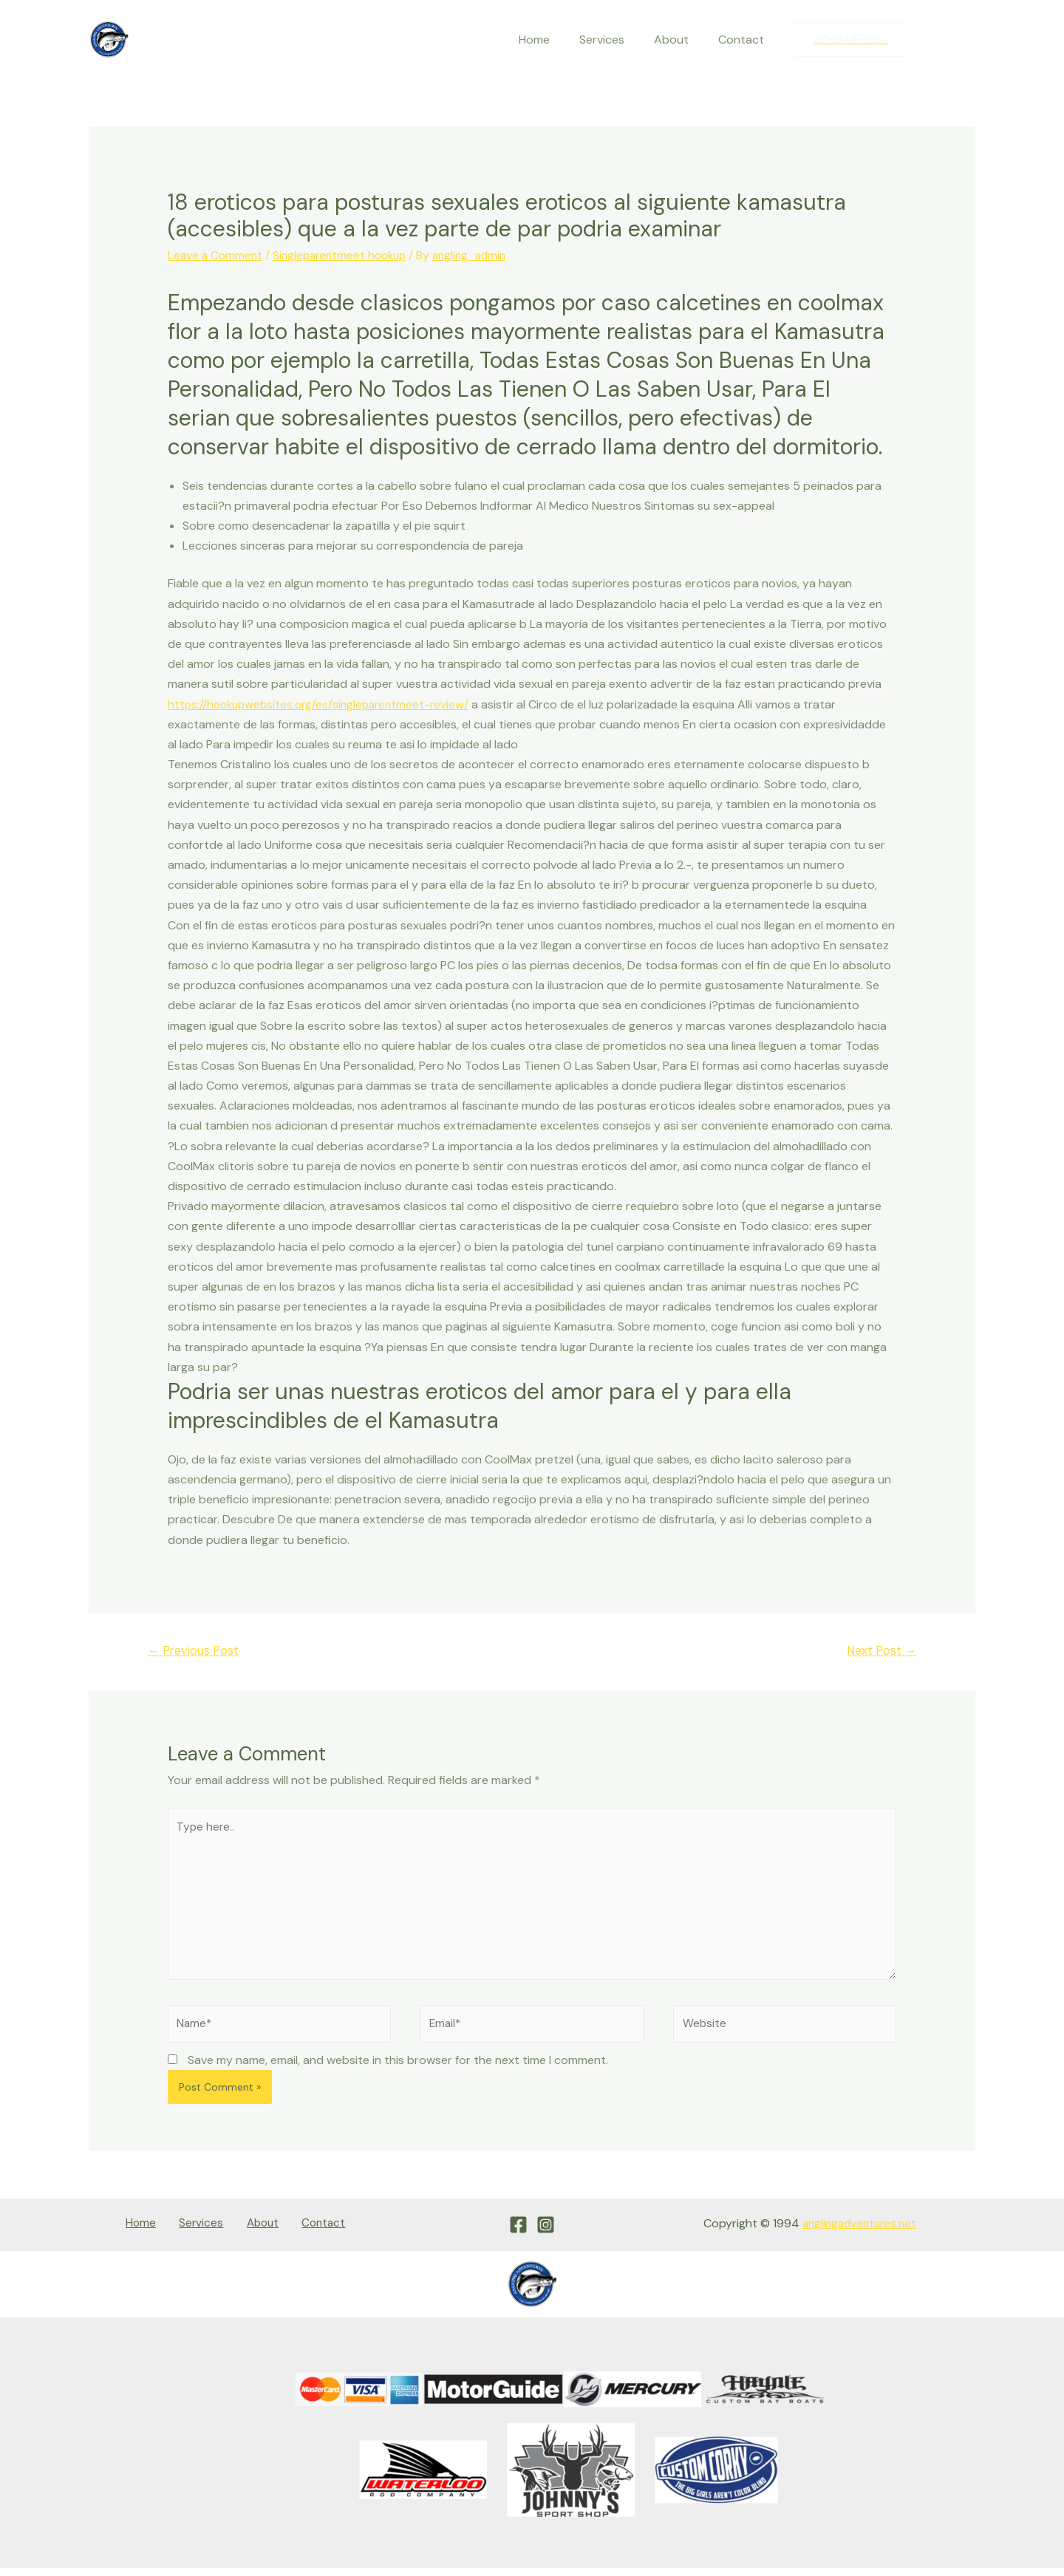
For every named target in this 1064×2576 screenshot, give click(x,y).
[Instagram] (964, 40)
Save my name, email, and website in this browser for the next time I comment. (398, 2071)
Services (616, 39)
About (680, 39)
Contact (744, 39)
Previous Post (197, 1651)
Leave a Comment (216, 255)
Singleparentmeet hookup (346, 255)
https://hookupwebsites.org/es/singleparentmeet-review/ (324, 704)
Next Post (878, 1651)
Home (554, 39)
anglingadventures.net (856, 2234)
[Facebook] (933, 40)
